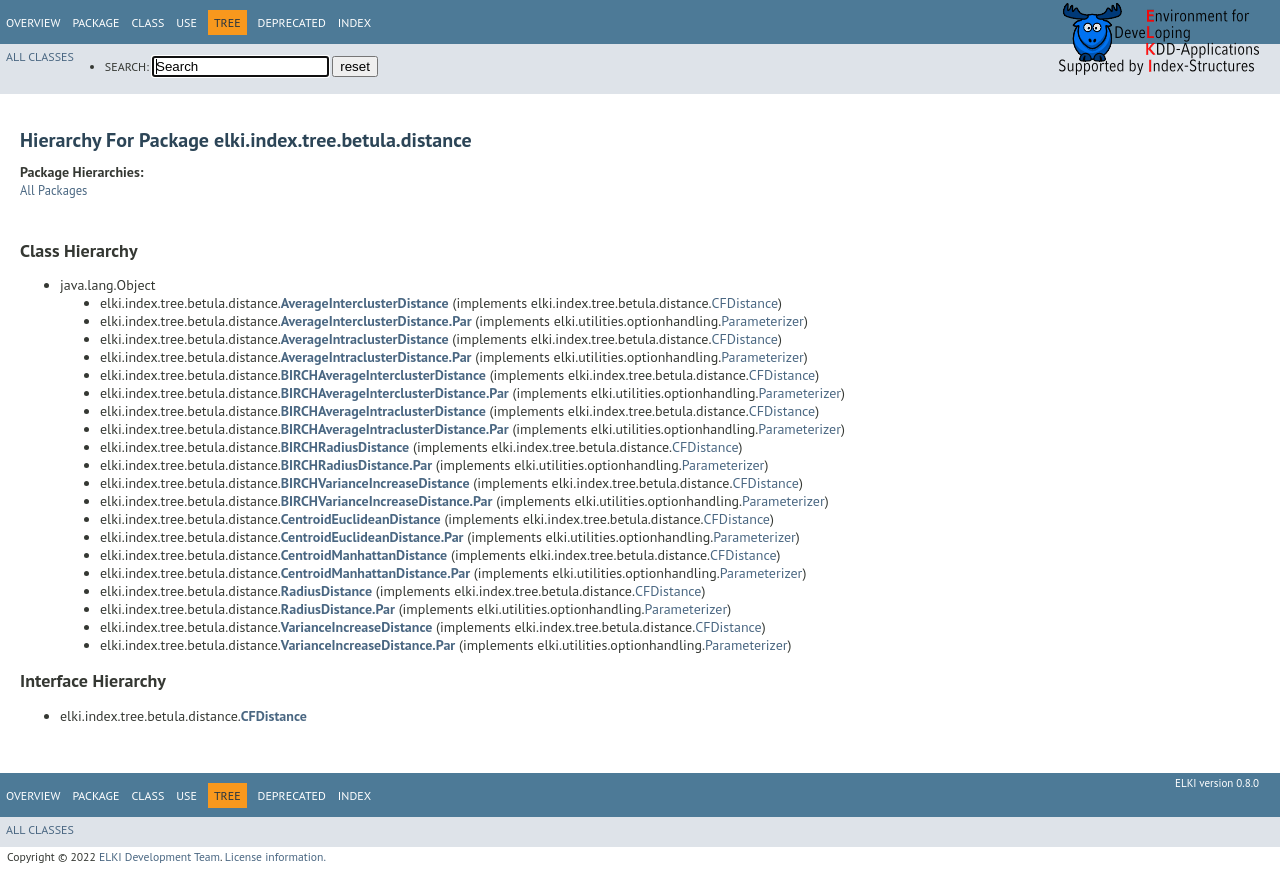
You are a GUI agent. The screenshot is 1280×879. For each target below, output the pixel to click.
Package (95, 22)
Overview (33, 22)
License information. (275, 856)
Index (354, 22)
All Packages (53, 190)
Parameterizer (762, 321)
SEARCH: (127, 66)
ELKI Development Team (159, 856)
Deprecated (292, 22)
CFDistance (745, 303)
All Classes (40, 56)
